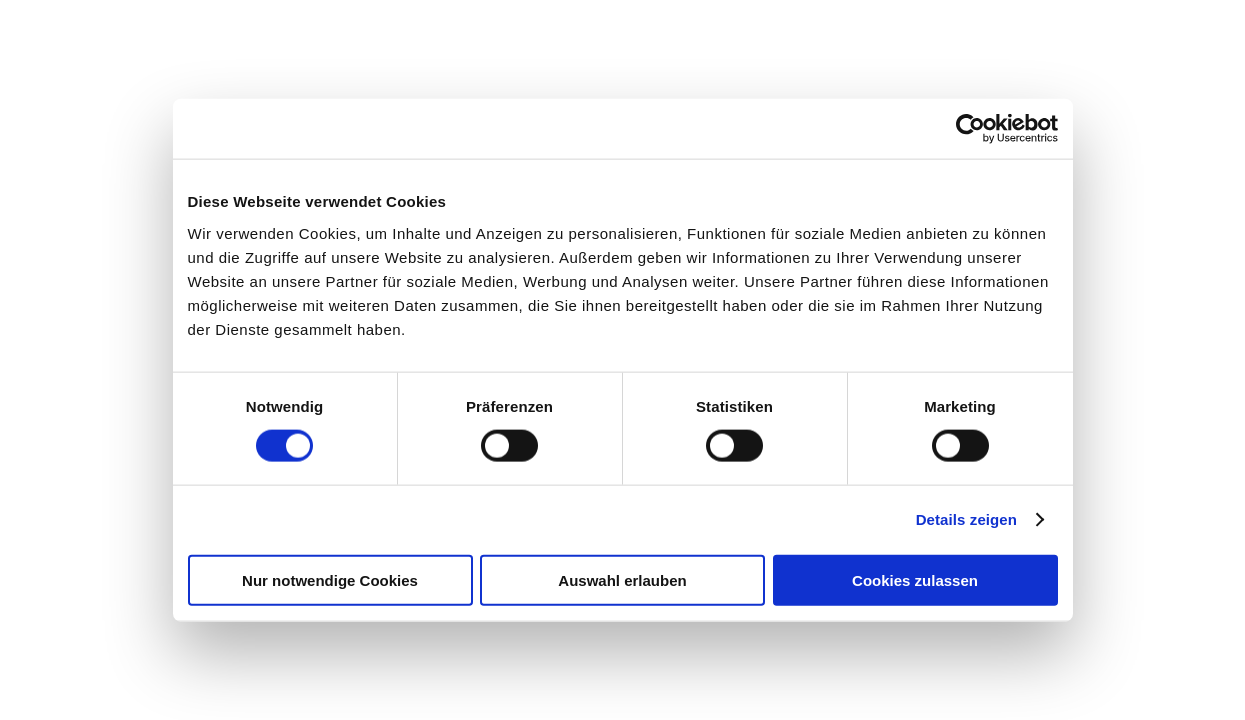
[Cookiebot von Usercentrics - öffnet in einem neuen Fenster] (970, 129)
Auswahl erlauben (622, 579)
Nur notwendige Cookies (330, 579)
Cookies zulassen (915, 579)
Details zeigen (966, 519)
